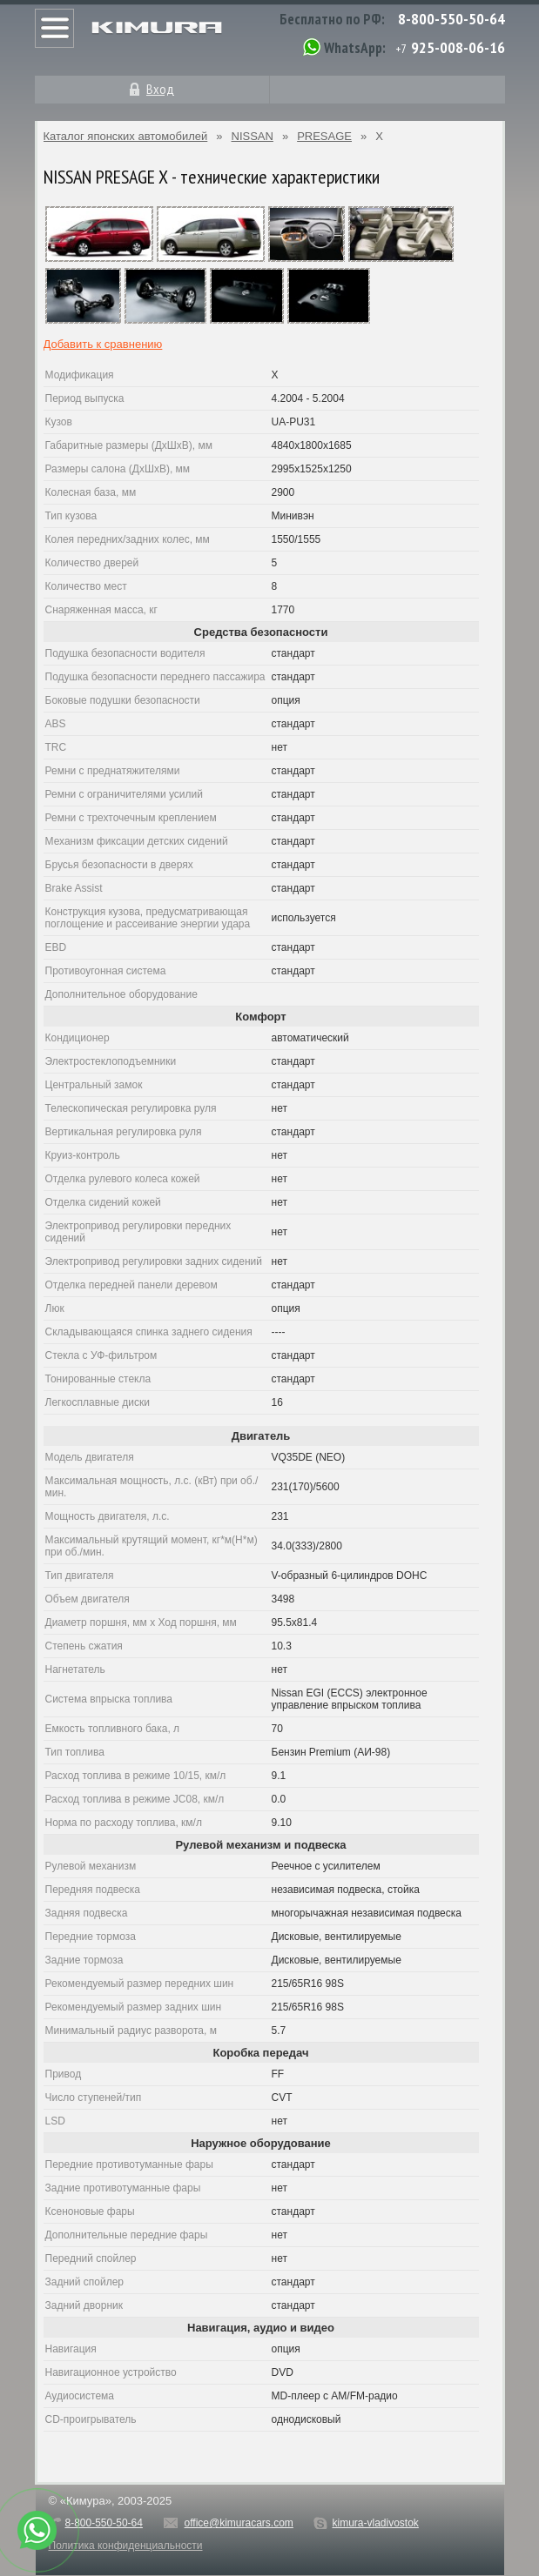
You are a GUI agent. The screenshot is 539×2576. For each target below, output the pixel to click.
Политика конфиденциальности (126, 2545)
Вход (160, 88)
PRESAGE (324, 136)
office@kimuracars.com (239, 2523)
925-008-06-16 (458, 47)
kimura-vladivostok (375, 2523)
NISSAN (252, 136)
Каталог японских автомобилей (126, 136)
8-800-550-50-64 (451, 19)
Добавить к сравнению (103, 344)
